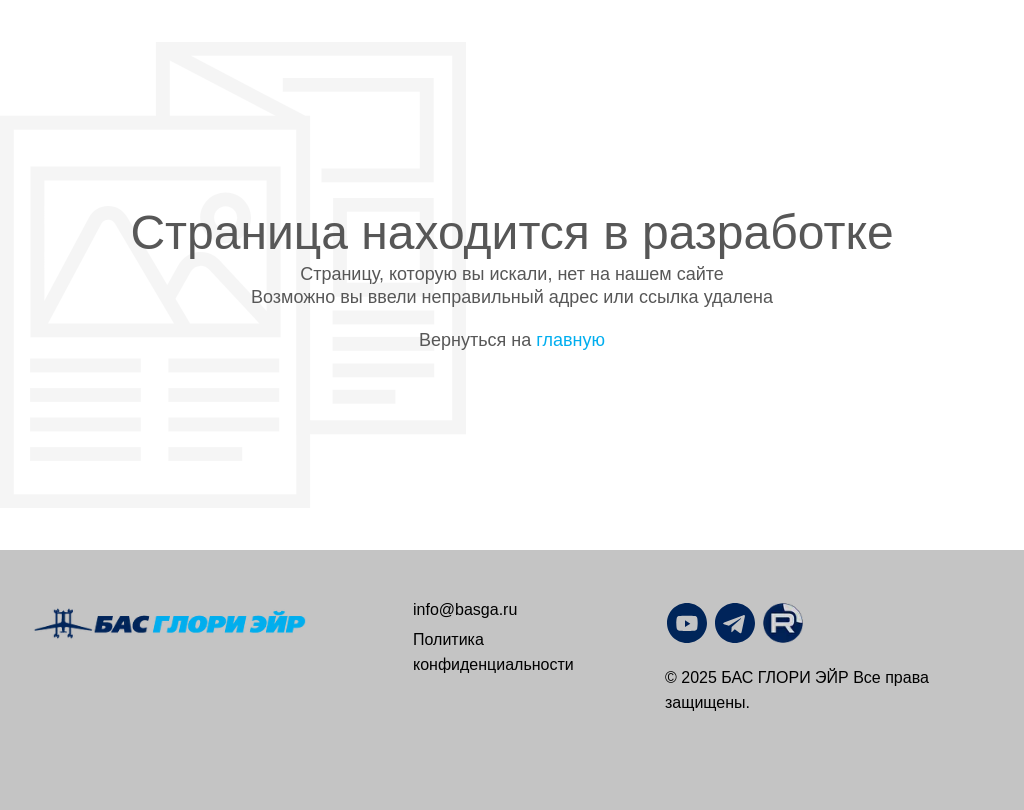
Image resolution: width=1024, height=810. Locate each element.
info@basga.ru (465, 609)
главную (570, 340)
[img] (783, 623)
